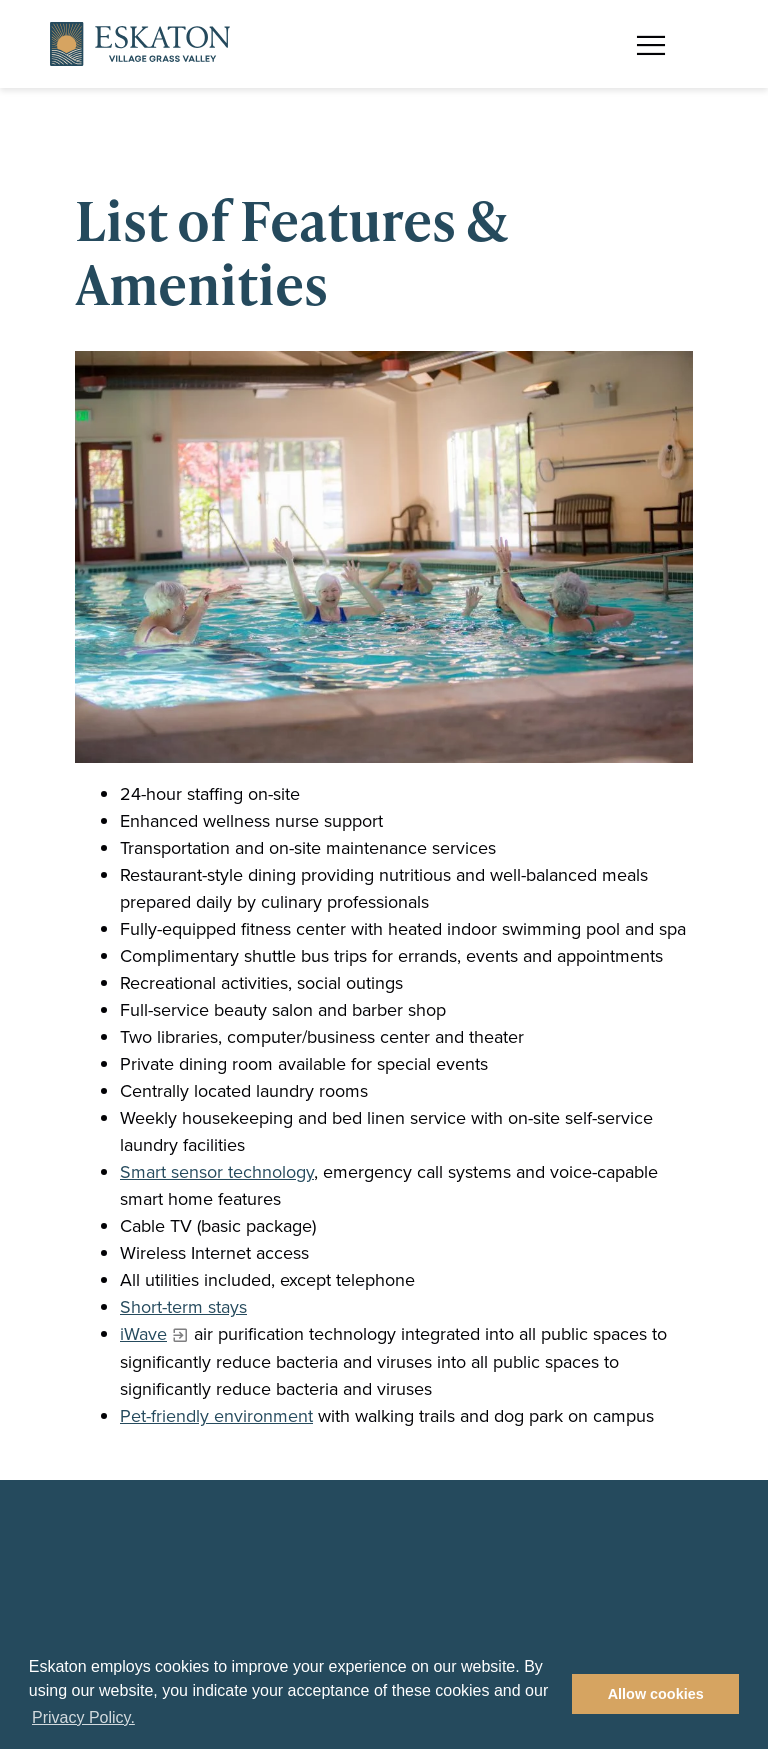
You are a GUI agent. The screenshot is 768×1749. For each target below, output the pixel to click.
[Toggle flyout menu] (661, 44)
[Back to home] (140, 44)
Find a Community (483, 27)
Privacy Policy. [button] (83, 1717)
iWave (143, 1334)
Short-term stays (183, 1307)
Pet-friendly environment (216, 1416)
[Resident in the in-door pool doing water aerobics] (384, 557)
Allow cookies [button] (656, 1694)
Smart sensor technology (217, 1172)
